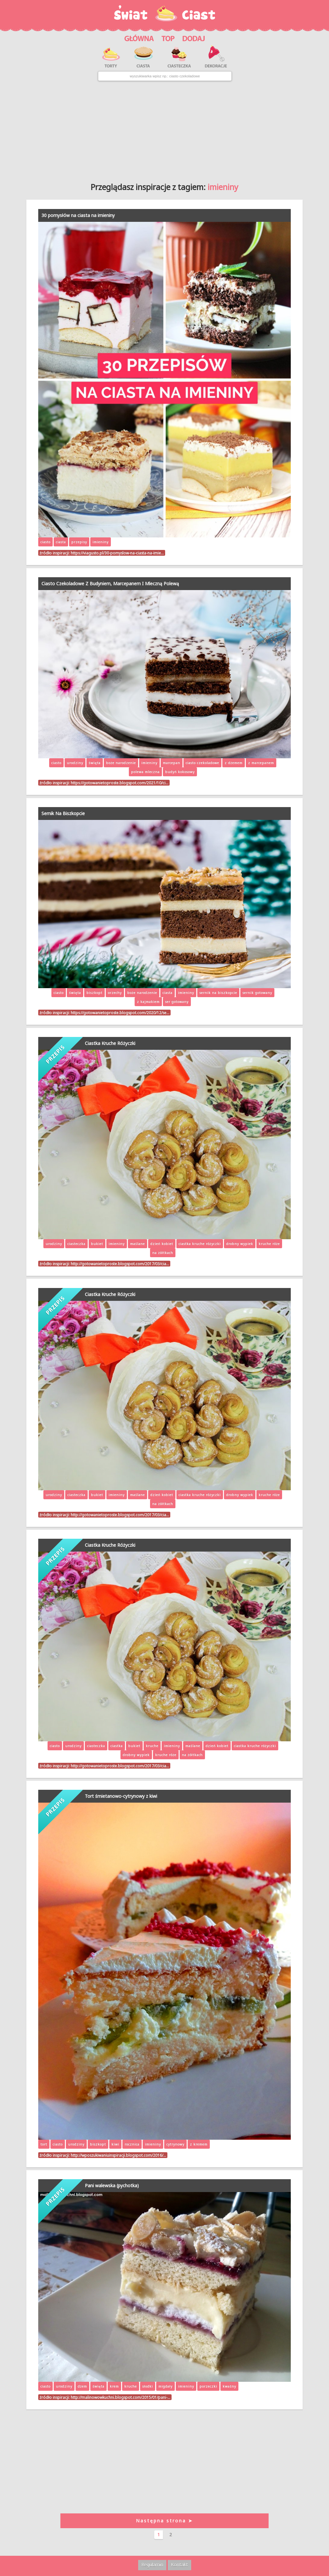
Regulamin (152, 2565)
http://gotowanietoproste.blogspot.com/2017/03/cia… (120, 1263)
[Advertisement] (164, 129)
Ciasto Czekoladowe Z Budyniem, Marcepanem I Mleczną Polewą (110, 583)
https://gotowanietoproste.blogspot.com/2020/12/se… (120, 1012)
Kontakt (179, 2565)
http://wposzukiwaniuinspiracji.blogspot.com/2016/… (118, 2155)
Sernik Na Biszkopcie (63, 813)
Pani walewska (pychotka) (112, 2185)
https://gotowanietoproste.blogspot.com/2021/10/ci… (119, 782)
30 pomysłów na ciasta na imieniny (78, 215)
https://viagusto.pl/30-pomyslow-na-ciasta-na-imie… (117, 552)
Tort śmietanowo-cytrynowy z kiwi (121, 1796)
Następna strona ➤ (164, 2521)
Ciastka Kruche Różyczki (110, 1043)
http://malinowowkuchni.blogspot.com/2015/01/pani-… (120, 2397)
